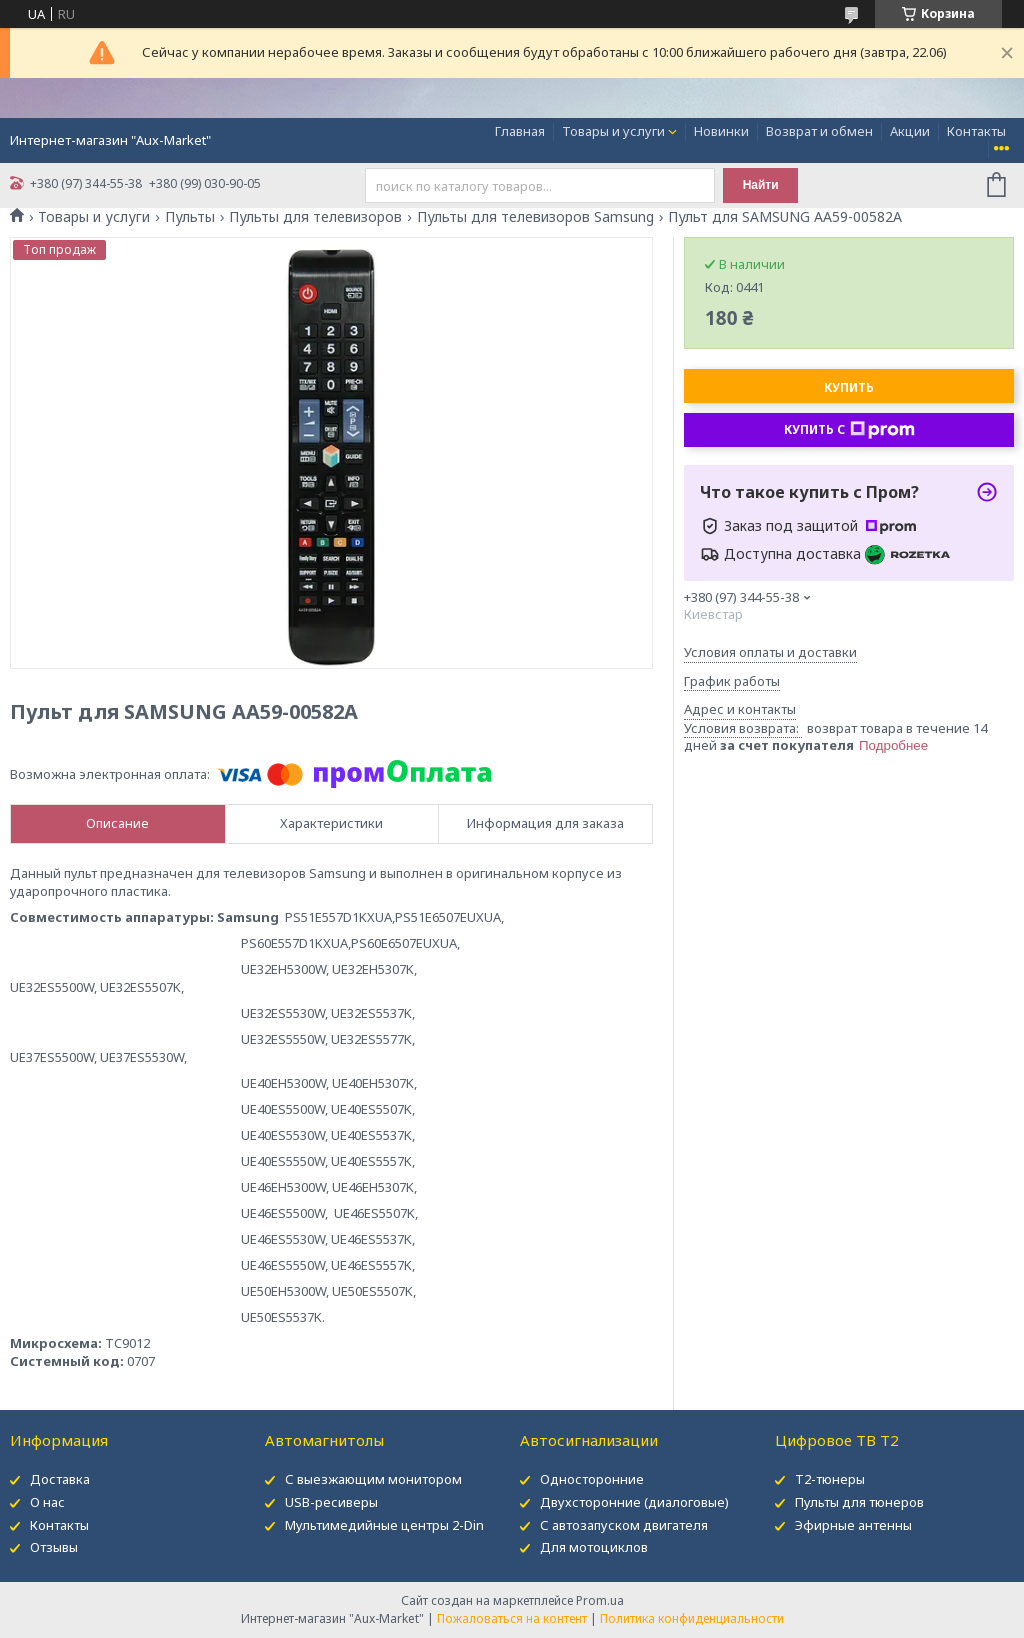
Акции (910, 131)
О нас (47, 1502)
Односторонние (592, 1479)
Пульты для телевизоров (315, 217)
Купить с (849, 430)
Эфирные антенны (853, 1525)
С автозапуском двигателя (624, 1525)
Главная (520, 131)
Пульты (190, 217)
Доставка (60, 1479)
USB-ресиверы (331, 1502)
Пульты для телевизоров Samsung (535, 217)
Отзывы (54, 1547)
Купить (849, 387)
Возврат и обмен (819, 131)
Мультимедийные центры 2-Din (384, 1525)
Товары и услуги (613, 131)
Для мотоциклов (594, 1547)
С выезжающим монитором (373, 1479)
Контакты (976, 131)
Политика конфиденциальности (692, 1618)
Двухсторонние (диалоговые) (634, 1502)
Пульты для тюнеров (859, 1502)
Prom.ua (600, 1600)
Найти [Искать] (761, 185)
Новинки (721, 131)
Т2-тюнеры (830, 1479)
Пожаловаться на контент (512, 1618)
